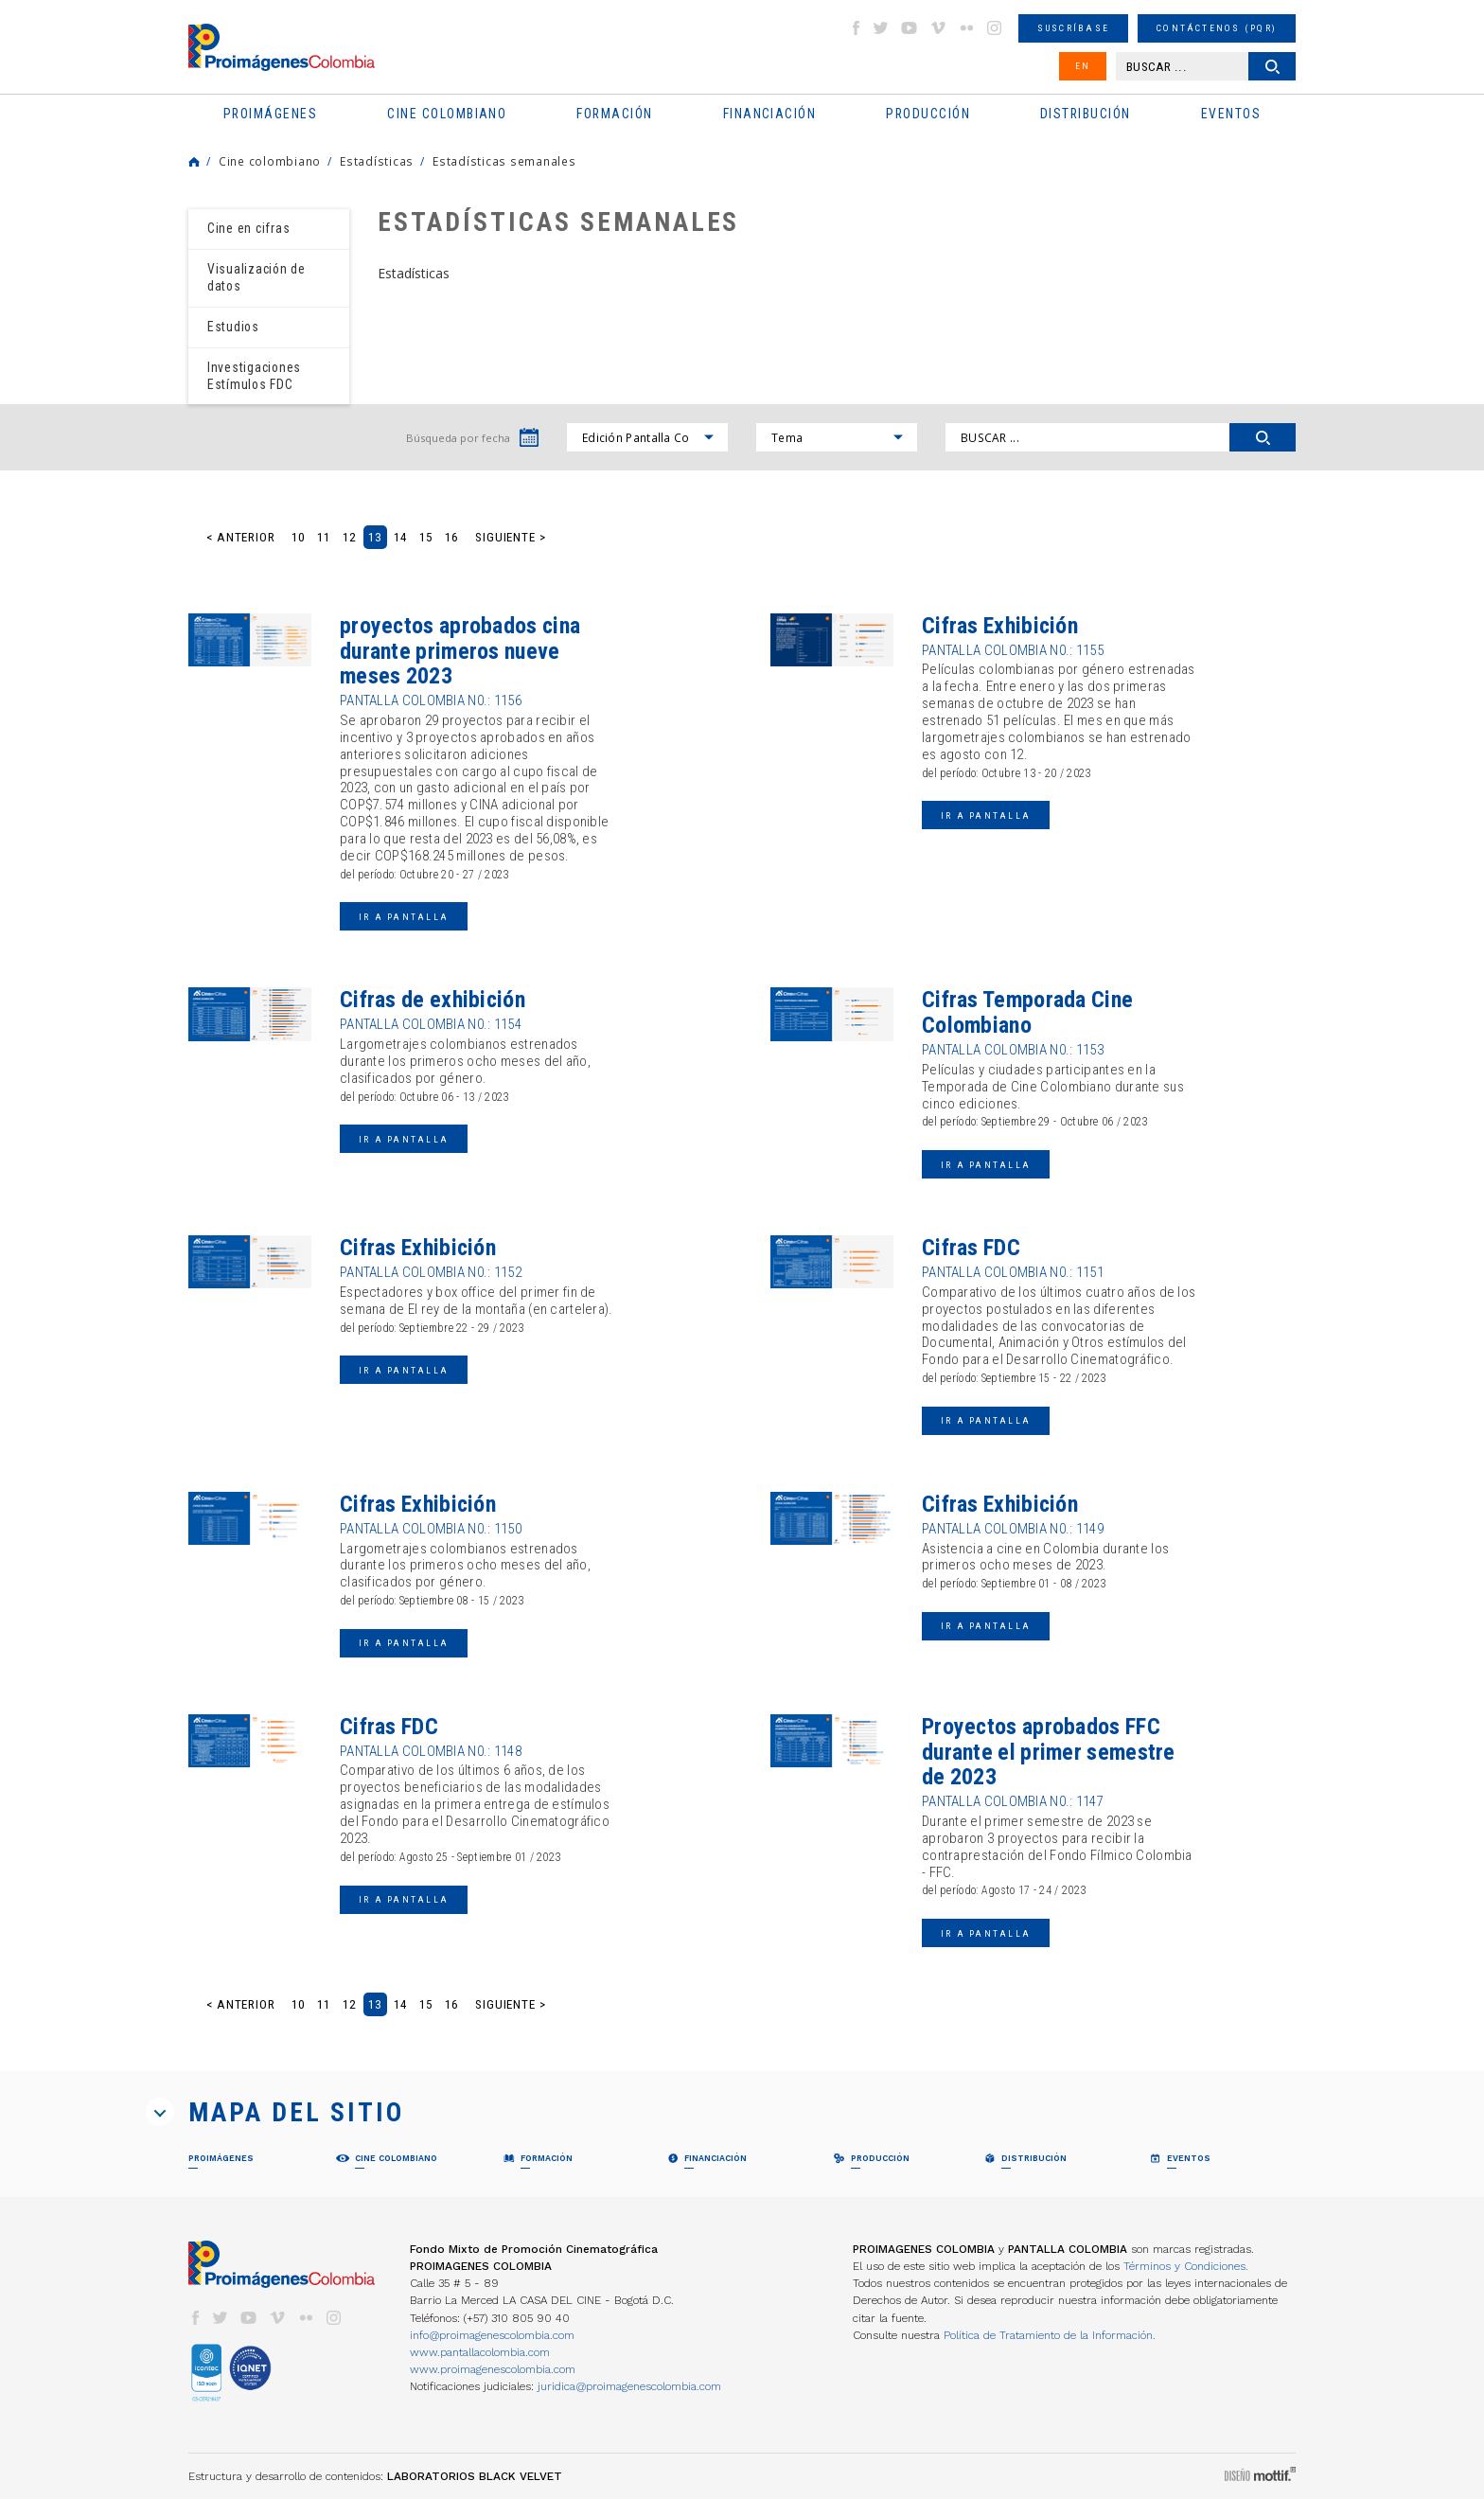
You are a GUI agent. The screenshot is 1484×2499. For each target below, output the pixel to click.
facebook (855, 28)
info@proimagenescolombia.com (492, 2335)
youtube (909, 28)
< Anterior (240, 537)
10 (298, 537)
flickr (966, 28)
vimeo (937, 28)
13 (374, 537)
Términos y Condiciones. (1185, 2266)
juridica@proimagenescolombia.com (629, 2386)
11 (323, 537)
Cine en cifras (248, 228)
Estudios (233, 326)
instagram (994, 28)
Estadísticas (377, 160)
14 (400, 537)
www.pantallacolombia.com (480, 2352)
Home (194, 162)
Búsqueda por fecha (458, 438)
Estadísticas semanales (504, 160)
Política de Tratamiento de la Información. (1050, 2335)
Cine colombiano (270, 160)
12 (349, 537)
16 (451, 537)
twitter (881, 28)
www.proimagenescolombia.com (492, 2369)
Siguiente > (510, 537)
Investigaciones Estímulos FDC (254, 376)
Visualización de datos (256, 277)
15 (426, 537)
